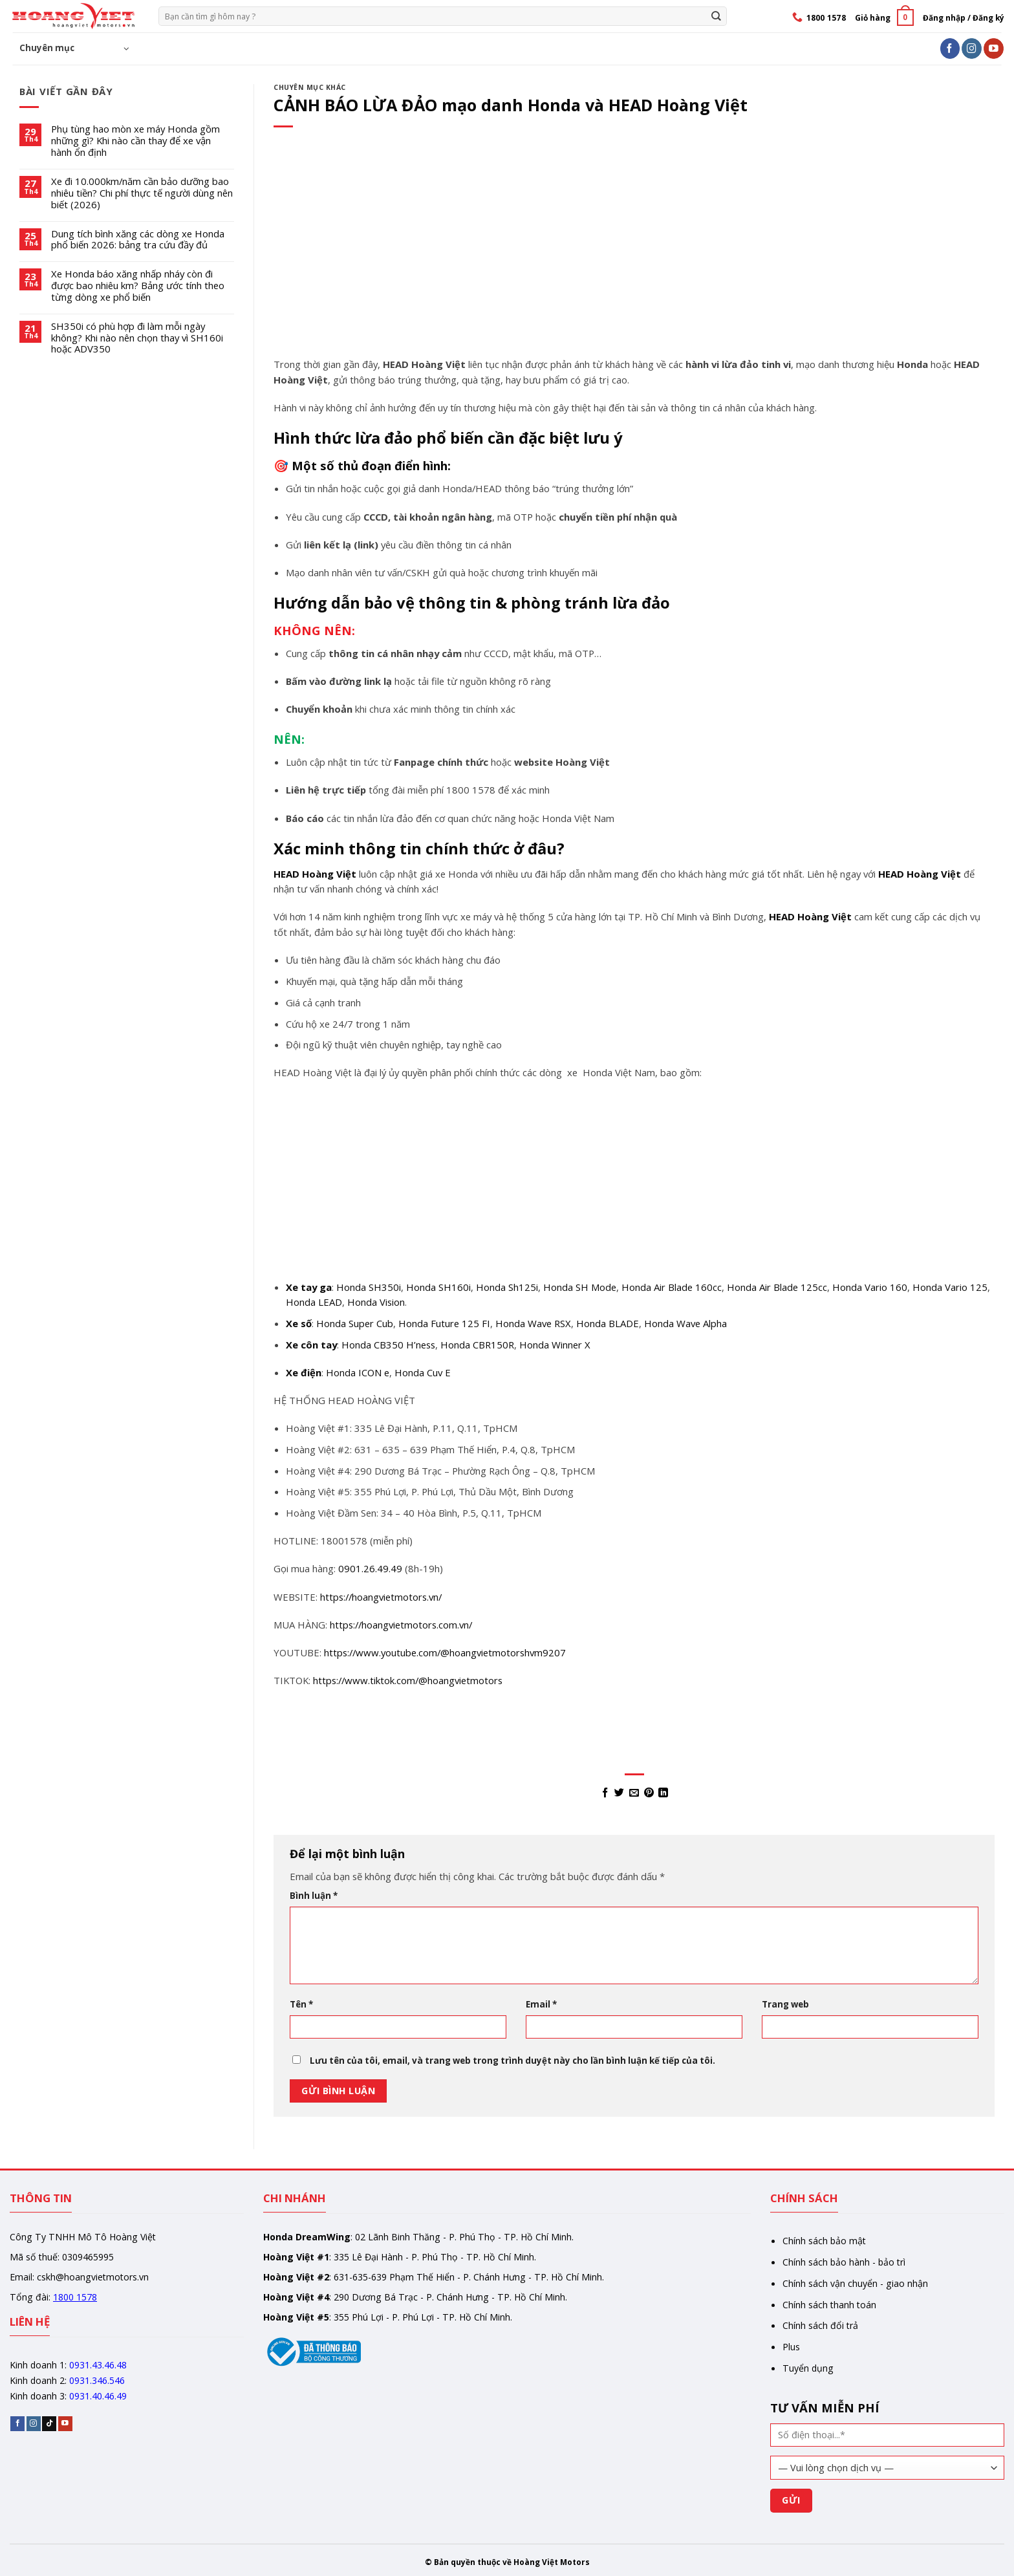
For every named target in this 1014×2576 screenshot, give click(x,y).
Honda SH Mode (579, 1287)
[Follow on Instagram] (972, 48)
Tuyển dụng (808, 2368)
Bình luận (314, 1895)
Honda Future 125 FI (444, 1323)
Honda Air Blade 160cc (671, 1287)
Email (541, 2004)
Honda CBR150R (477, 1344)
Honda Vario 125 (949, 1287)
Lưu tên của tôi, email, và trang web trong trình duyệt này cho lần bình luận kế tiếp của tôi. (512, 2060)
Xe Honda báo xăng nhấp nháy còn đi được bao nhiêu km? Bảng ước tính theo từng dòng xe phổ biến (137, 285)
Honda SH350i (368, 1287)
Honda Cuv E (422, 1372)
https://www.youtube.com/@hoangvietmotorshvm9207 (445, 1652)
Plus (791, 2347)
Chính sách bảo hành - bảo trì (843, 2262)
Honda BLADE (607, 1323)
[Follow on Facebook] (950, 48)
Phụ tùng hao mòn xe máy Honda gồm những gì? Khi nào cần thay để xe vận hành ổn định (135, 141)
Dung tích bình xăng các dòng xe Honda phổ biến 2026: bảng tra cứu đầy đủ (137, 240)
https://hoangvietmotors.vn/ (381, 1596)
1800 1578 (75, 2297)
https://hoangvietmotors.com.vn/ (401, 1624)
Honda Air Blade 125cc (777, 1287)
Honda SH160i (438, 1287)
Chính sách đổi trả (820, 2325)
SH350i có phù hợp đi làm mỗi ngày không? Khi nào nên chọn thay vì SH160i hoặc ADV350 (137, 338)
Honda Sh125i (507, 1287)
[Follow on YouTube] (994, 48)
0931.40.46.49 (98, 2396)
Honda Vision (376, 1301)
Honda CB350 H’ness (388, 1344)
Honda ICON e (357, 1372)
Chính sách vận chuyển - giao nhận (855, 2283)
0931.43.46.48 (98, 2365)
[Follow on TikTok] (49, 2423)
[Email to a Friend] (634, 1793)
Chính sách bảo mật (824, 2241)
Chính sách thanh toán (829, 2305)
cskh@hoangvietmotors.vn (93, 2277)
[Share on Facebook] (604, 1793)
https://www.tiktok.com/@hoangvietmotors (407, 1680)
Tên (301, 2004)
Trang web (785, 2004)
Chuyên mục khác (310, 87)
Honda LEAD (314, 1301)
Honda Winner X (554, 1344)
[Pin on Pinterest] (649, 1793)
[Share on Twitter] (619, 1793)
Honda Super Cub (354, 1323)
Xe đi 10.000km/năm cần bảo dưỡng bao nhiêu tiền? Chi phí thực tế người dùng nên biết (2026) (142, 193)
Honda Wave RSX (533, 1323)
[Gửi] (716, 16)
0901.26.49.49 (370, 1568)
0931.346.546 (97, 2380)
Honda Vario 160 (869, 1287)
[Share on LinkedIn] (663, 1793)
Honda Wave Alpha (685, 1323)
